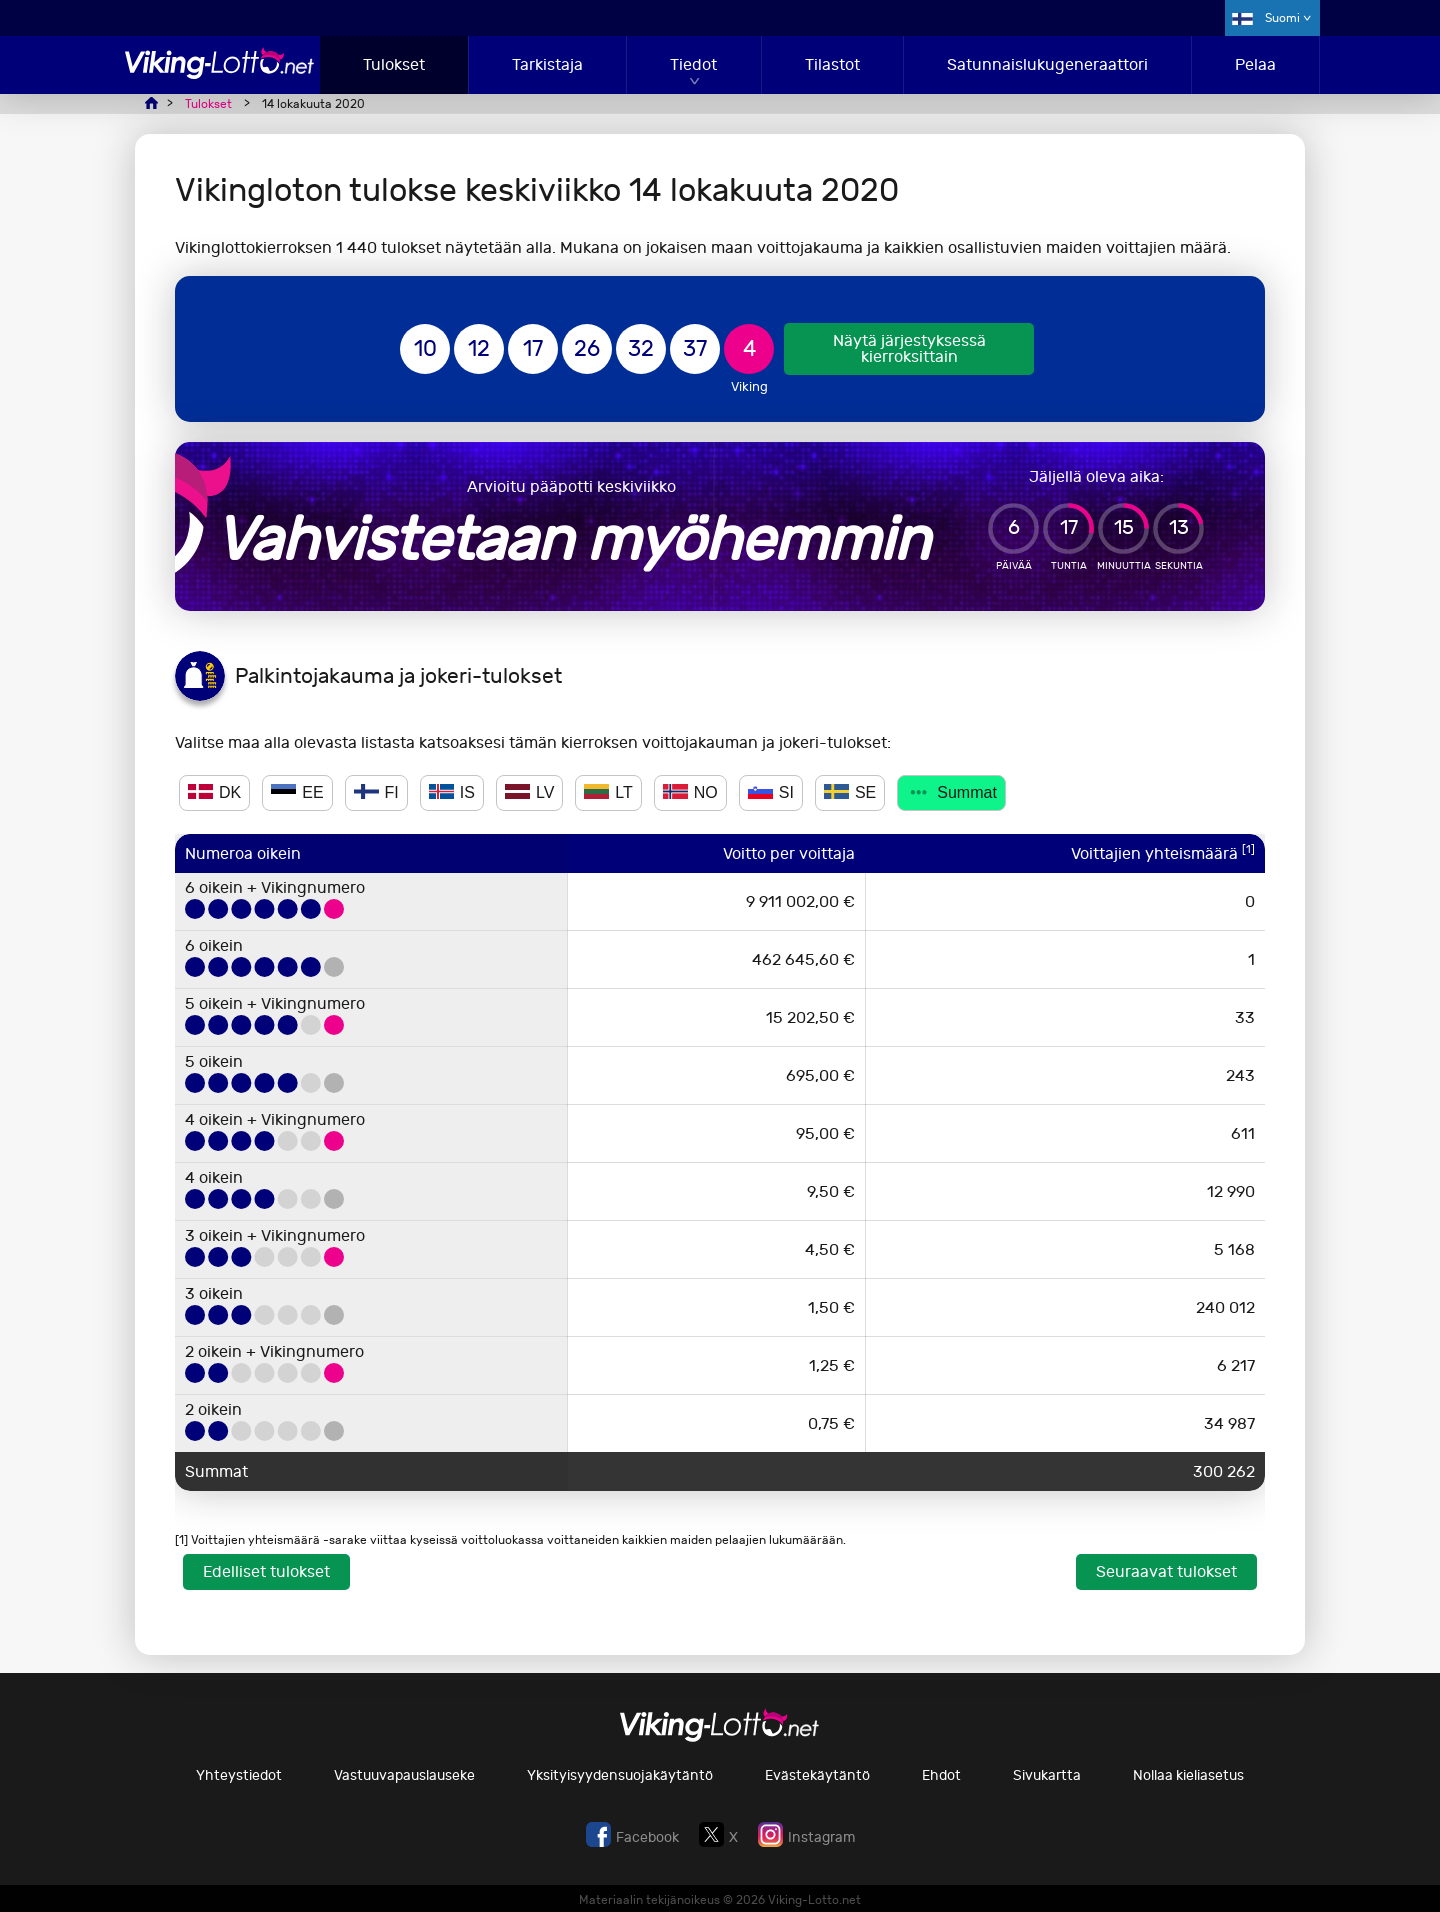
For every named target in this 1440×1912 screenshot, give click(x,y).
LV (529, 792)
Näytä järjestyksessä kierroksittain (909, 348)
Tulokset (394, 64)
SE (850, 792)
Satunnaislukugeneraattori (1047, 64)
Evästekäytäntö (817, 1775)
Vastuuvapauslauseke (404, 1775)
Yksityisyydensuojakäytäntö (620, 1775)
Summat (951, 792)
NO (690, 792)
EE (297, 792)
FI (376, 792)
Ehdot (941, 1775)
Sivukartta (1047, 1775)
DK (214, 792)
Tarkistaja (547, 64)
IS (452, 792)
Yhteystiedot (239, 1775)
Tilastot (832, 64)
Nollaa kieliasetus (1188, 1775)
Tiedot (693, 64)
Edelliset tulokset (266, 1571)
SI (771, 792)
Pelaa (1255, 64)
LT (608, 792)
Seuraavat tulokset (1166, 1571)
